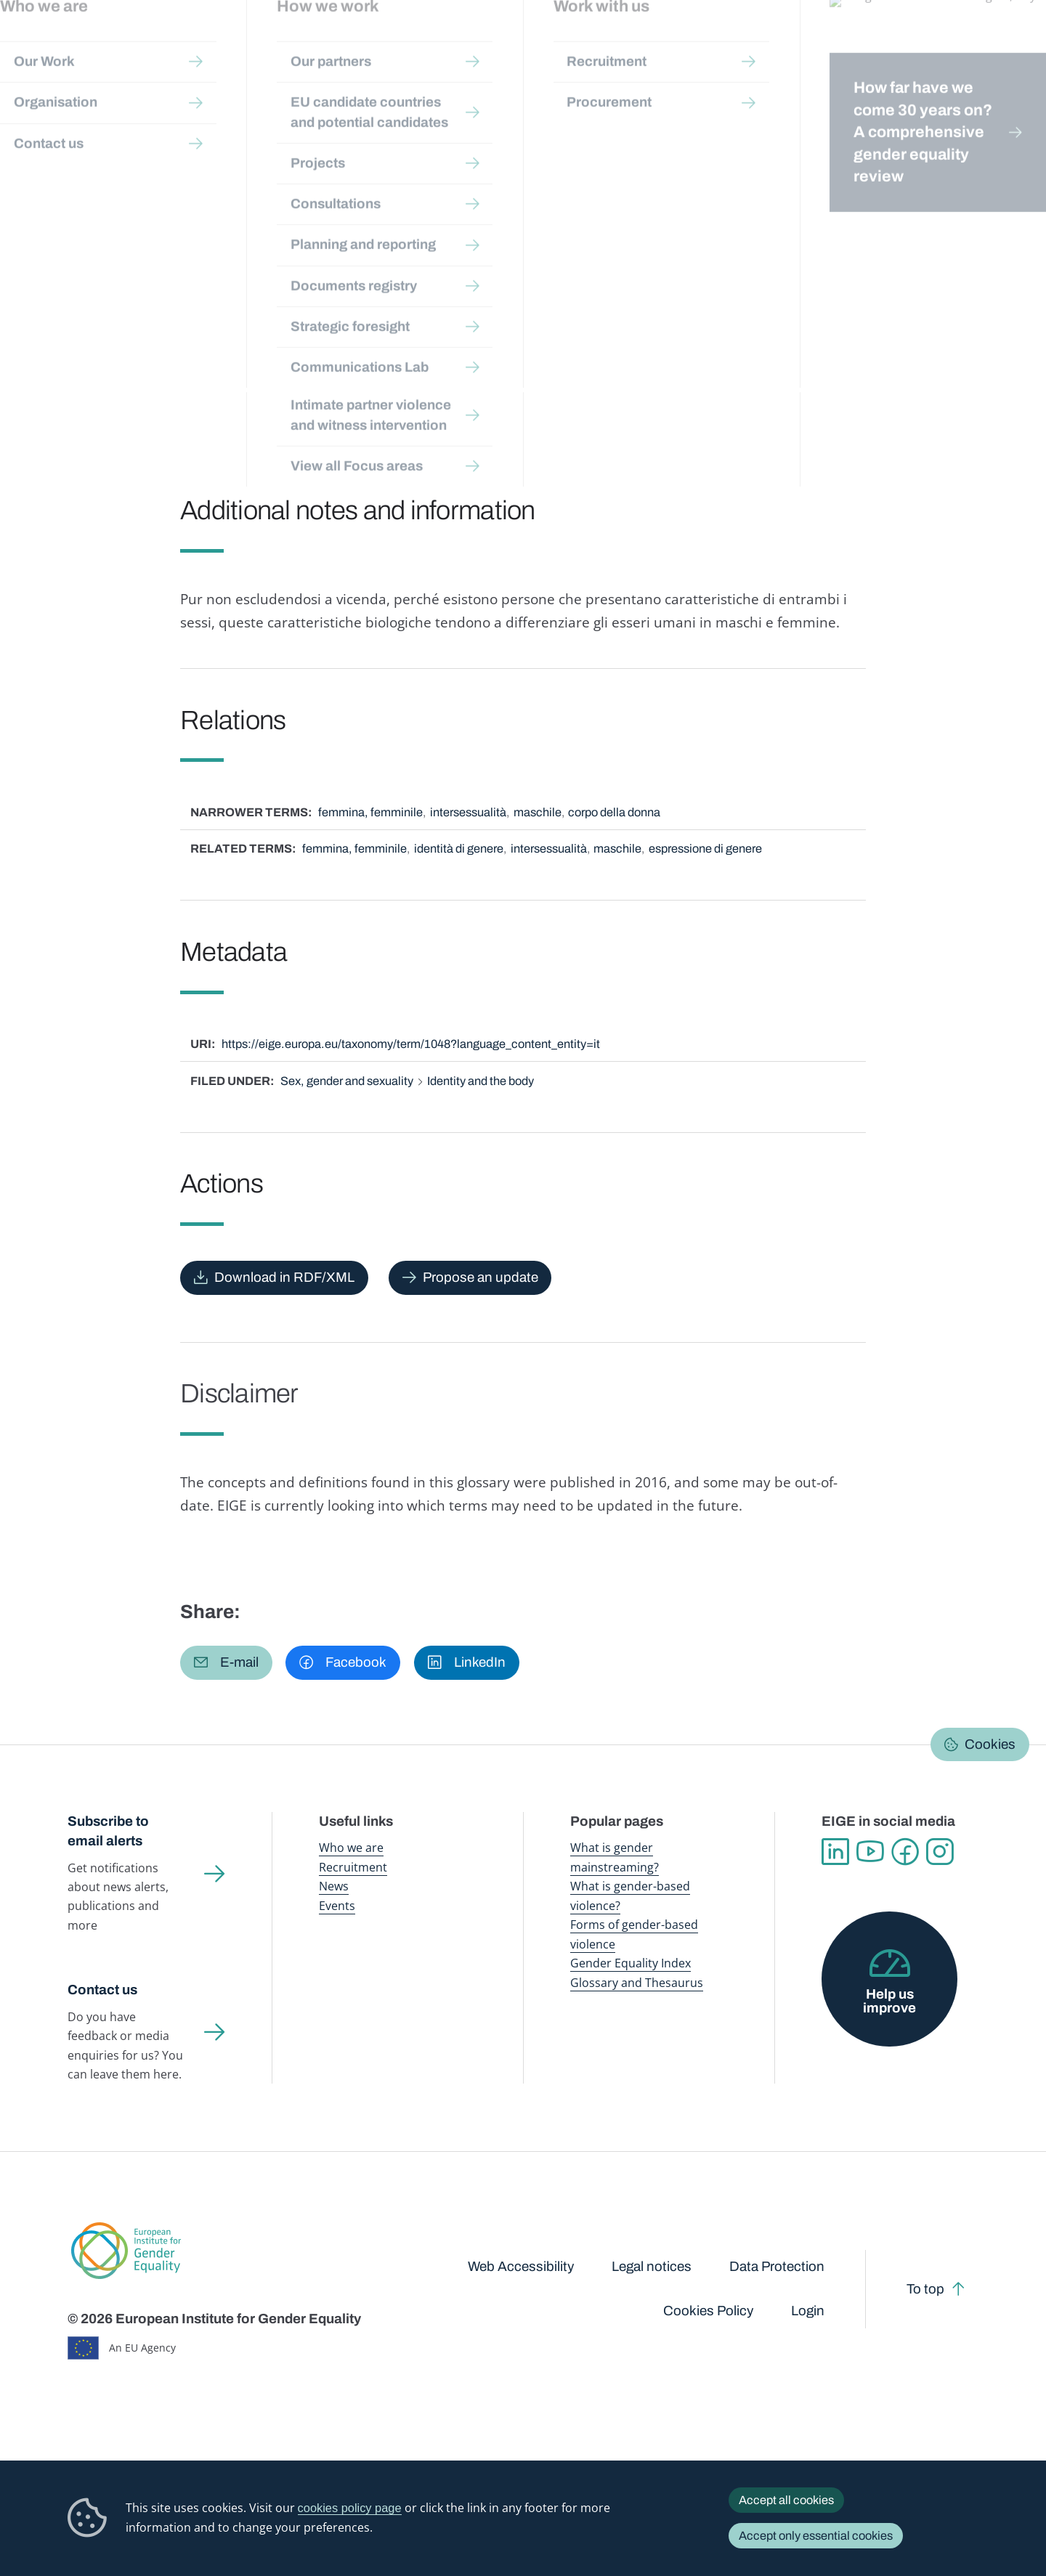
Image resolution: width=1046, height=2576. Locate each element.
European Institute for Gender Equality (100, 43)
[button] (226, 1663)
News (334, 1885)
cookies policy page (350, 2507)
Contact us (102, 1990)
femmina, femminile (370, 812)
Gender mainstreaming (494, 43)
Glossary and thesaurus (323, 139)
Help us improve (889, 2001)
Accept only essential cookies (816, 2536)
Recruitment (353, 1866)
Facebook (905, 1852)
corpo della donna (614, 812)
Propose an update (480, 1277)
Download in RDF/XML (284, 1277)
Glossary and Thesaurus (636, 1982)
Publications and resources (366, 43)
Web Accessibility (521, 2266)
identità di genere (458, 848)
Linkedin (835, 1852)
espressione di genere (705, 848)
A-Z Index (416, 139)
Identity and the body (480, 1081)
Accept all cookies (786, 2500)
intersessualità (468, 812)
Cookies (990, 1744)
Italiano (932, 175)
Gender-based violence (609, 43)
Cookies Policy (708, 2311)
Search (1012, 44)
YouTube (870, 1852)
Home (98, 139)
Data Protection (776, 2266)
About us (945, 43)
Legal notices (652, 2266)
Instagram (940, 1852)
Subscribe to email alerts (108, 1831)
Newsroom (256, 43)
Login (807, 2311)
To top (925, 2289)
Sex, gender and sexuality (346, 1081)
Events (337, 1905)
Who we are (351, 1847)
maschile (537, 812)
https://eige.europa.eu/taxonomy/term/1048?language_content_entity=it (411, 1044)
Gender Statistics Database (845, 43)
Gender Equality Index (723, 43)
